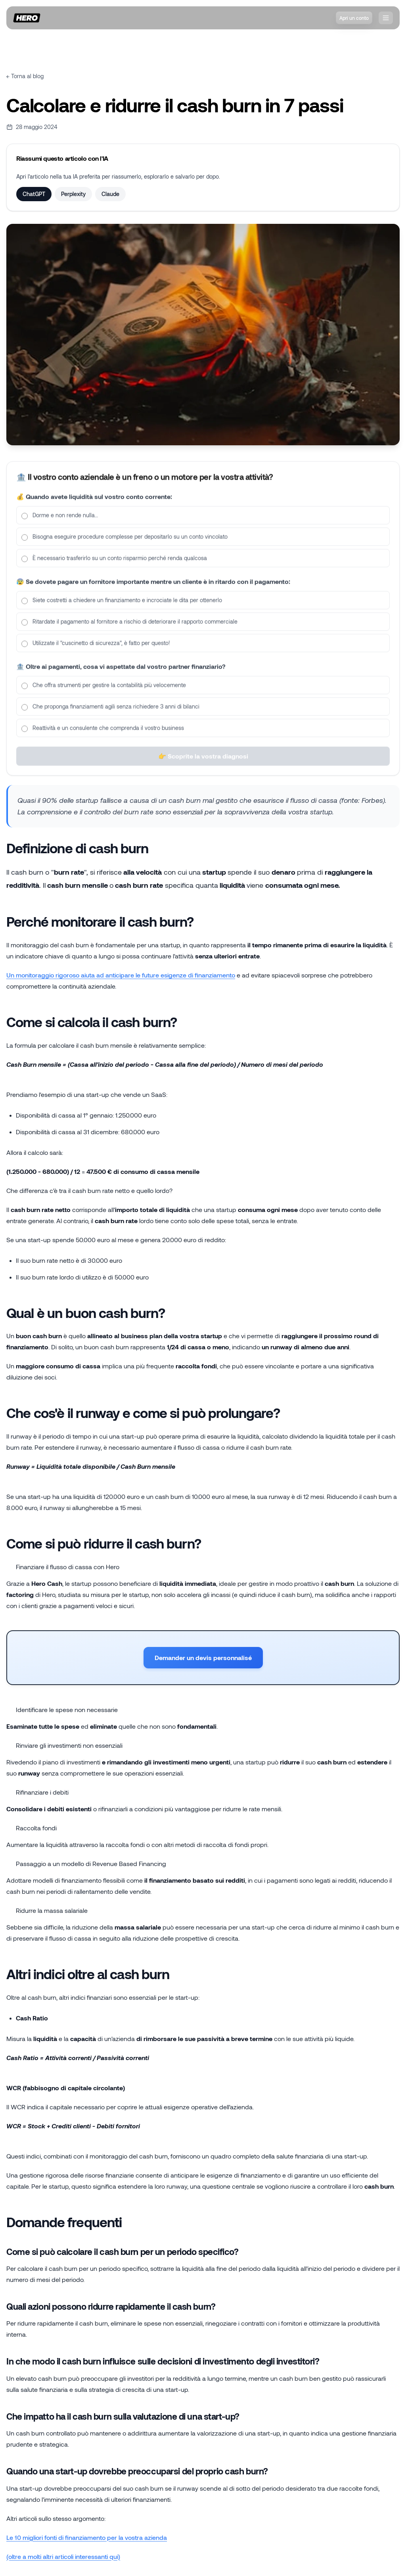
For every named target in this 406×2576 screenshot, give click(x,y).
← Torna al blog (25, 76)
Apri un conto (354, 18)
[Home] (26, 18)
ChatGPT (34, 193)
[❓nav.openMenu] (386, 18)
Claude (110, 193)
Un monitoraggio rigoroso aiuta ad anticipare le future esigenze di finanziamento (120, 975)
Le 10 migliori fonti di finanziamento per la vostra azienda (86, 2537)
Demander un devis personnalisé (203, 1657)
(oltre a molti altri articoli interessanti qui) (63, 2556)
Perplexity (73, 193)
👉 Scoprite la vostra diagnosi (203, 764)
